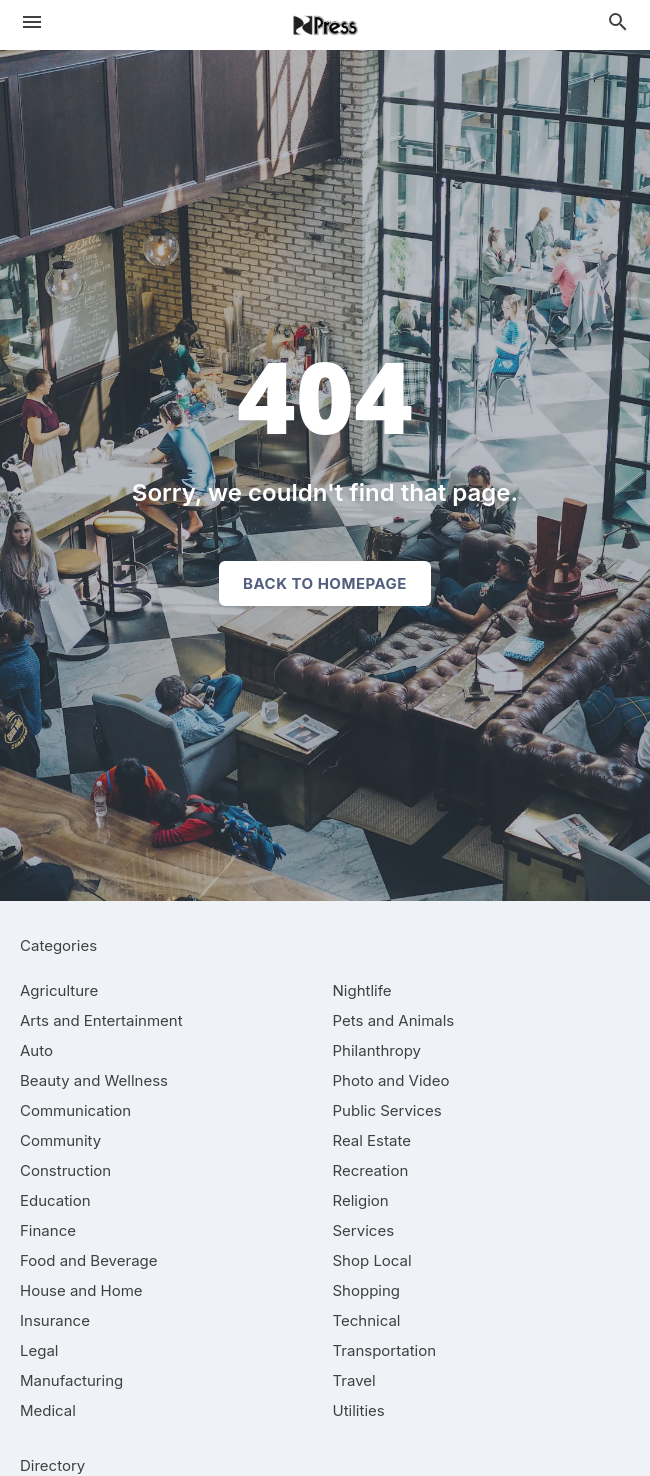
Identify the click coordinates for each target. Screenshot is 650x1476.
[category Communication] (75, 1110)
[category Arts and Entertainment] (101, 1020)
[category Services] (364, 1230)
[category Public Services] (387, 1110)
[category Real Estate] (372, 1140)
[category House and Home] (81, 1290)
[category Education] (55, 1200)
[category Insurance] (55, 1320)
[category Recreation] (371, 1170)
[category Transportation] (385, 1350)
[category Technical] (367, 1320)
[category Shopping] (367, 1290)
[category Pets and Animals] (394, 1020)
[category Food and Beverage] (89, 1260)
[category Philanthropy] (377, 1050)
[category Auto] (36, 1050)
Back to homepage (325, 583)
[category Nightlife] (362, 990)
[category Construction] (65, 1170)
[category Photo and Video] (391, 1080)
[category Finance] (48, 1230)
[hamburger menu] (32, 22)
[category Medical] (48, 1410)
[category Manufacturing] (71, 1380)
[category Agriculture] (59, 990)
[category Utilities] (359, 1410)
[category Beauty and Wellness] (94, 1080)
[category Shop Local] (372, 1260)
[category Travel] (354, 1380)
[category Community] (60, 1140)
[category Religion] (361, 1200)
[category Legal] (39, 1350)
